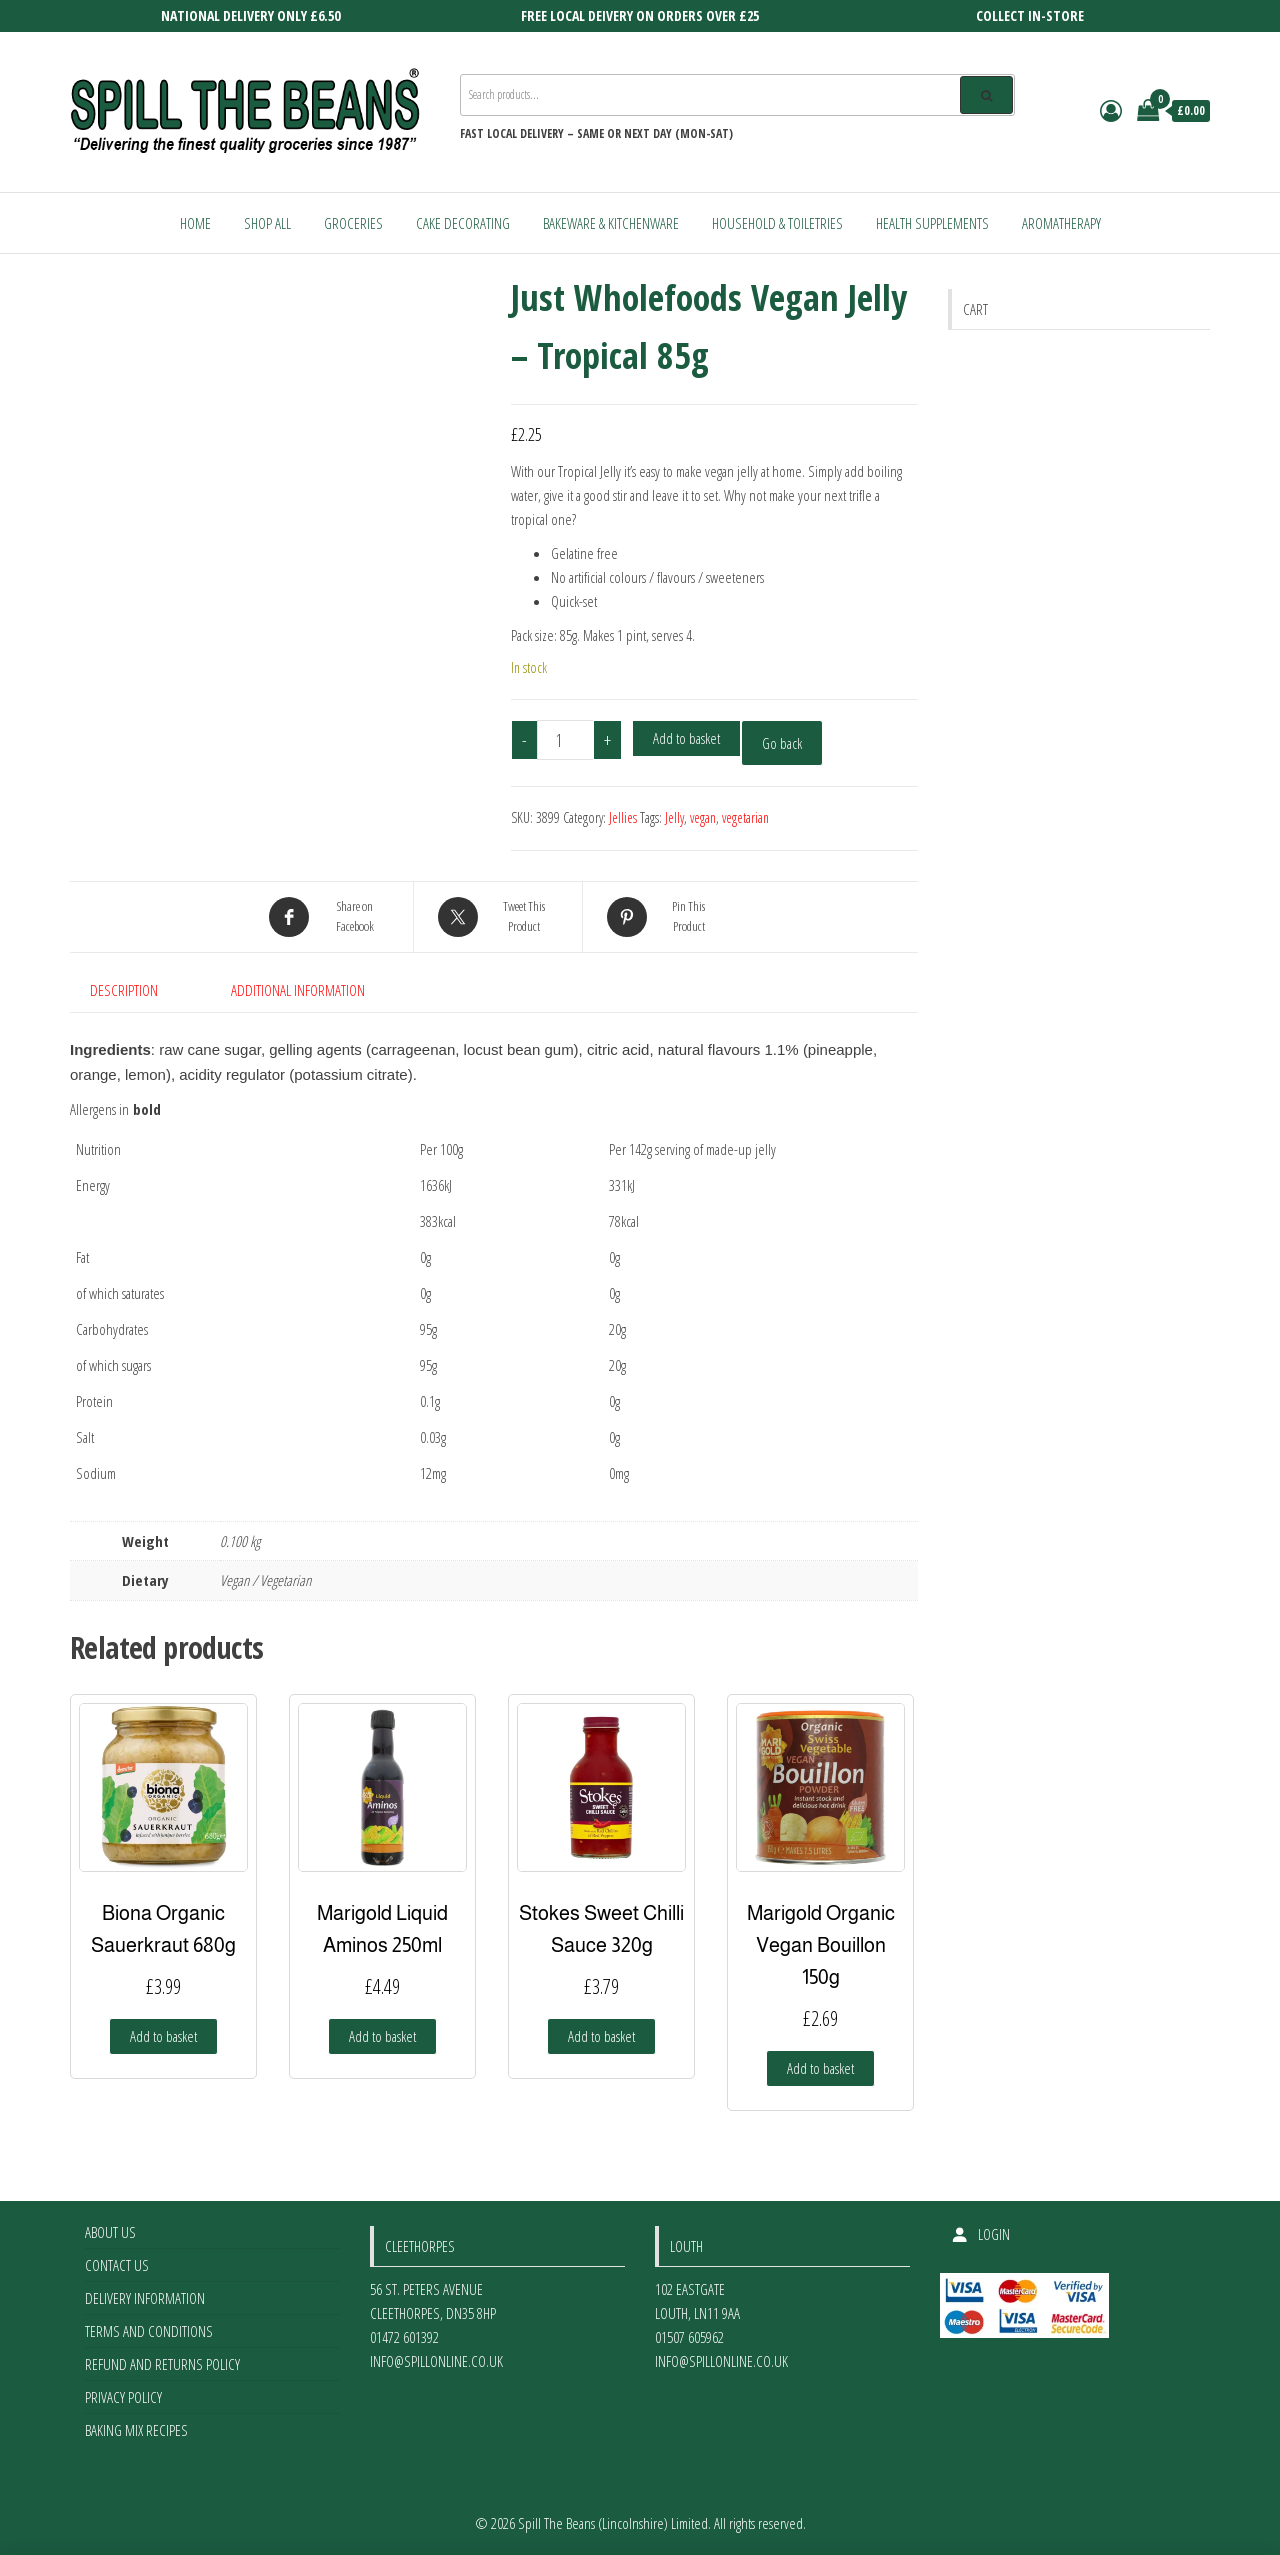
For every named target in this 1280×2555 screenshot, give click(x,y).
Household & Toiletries (777, 223)
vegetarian (745, 817)
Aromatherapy (1061, 223)
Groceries (353, 223)
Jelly (674, 817)
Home (195, 223)
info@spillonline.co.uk (436, 2361)
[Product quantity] (566, 740)
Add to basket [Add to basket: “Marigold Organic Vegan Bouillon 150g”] (820, 2068)
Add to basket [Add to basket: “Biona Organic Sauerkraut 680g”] (163, 2036)
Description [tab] (124, 990)
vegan (703, 817)
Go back (782, 743)
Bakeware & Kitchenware (611, 223)
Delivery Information (145, 2298)
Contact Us (117, 2265)
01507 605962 (689, 2337)
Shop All (267, 223)
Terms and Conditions (149, 2331)
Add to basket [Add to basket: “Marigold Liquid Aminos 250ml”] (382, 2036)
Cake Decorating (463, 223)
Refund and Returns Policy (162, 2364)
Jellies (623, 817)
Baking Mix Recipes (136, 2430)
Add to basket (686, 738)
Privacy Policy (123, 2397)
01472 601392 (404, 2337)
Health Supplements (932, 223)
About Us (110, 2232)
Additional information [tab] (298, 990)
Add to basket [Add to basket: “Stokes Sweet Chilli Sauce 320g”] (601, 2036)
